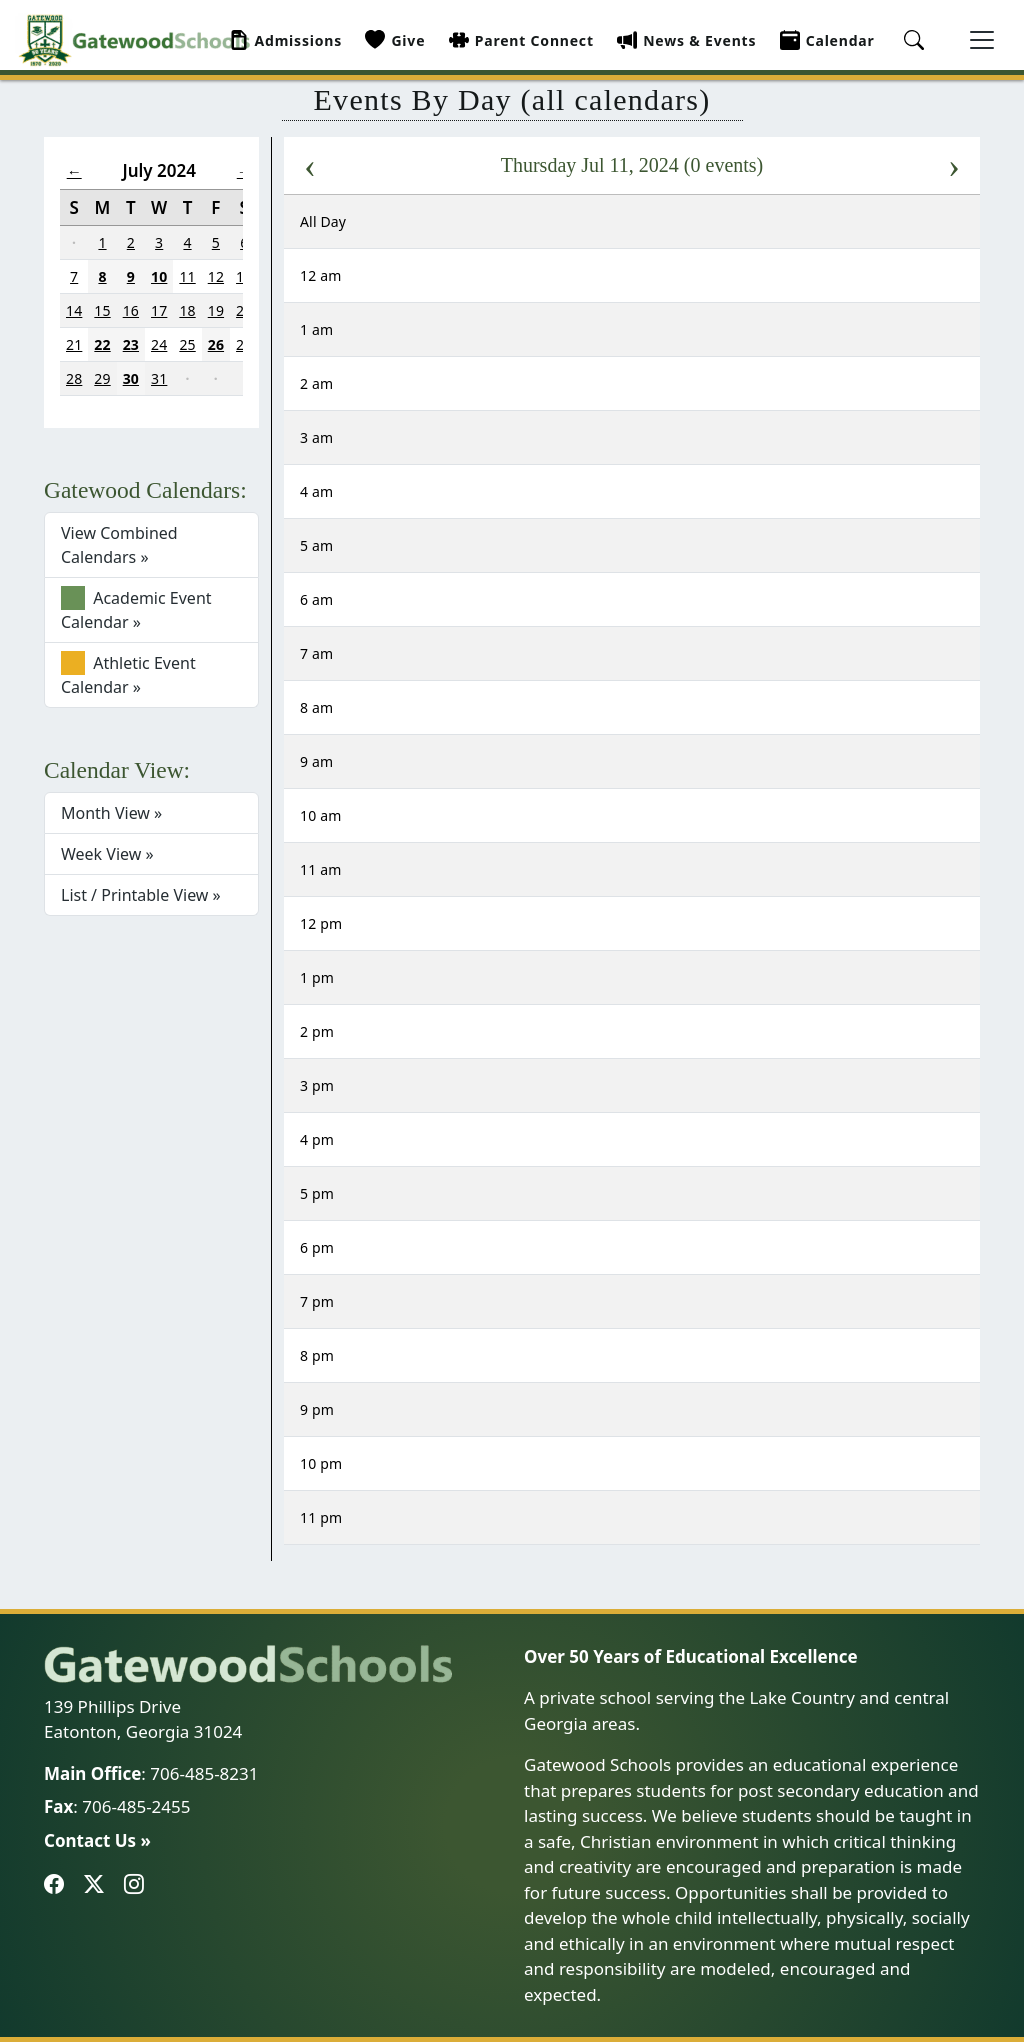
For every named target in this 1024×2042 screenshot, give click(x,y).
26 (216, 344)
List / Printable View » (141, 895)
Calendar (827, 40)
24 (159, 344)
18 (187, 310)
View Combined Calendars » (119, 545)
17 (159, 310)
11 (187, 276)
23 (131, 344)
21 (74, 344)
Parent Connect (521, 40)
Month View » (111, 813)
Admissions (286, 40)
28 (74, 378)
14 (74, 310)
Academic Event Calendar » (136, 609)
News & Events (686, 40)
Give (395, 40)
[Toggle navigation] (982, 40)
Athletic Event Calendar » (128, 674)
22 (102, 344)
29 (102, 378)
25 (187, 344)
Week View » (107, 854)
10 (159, 276)
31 (159, 378)
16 (131, 310)
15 (102, 310)
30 (131, 378)
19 (216, 310)
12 (216, 276)
